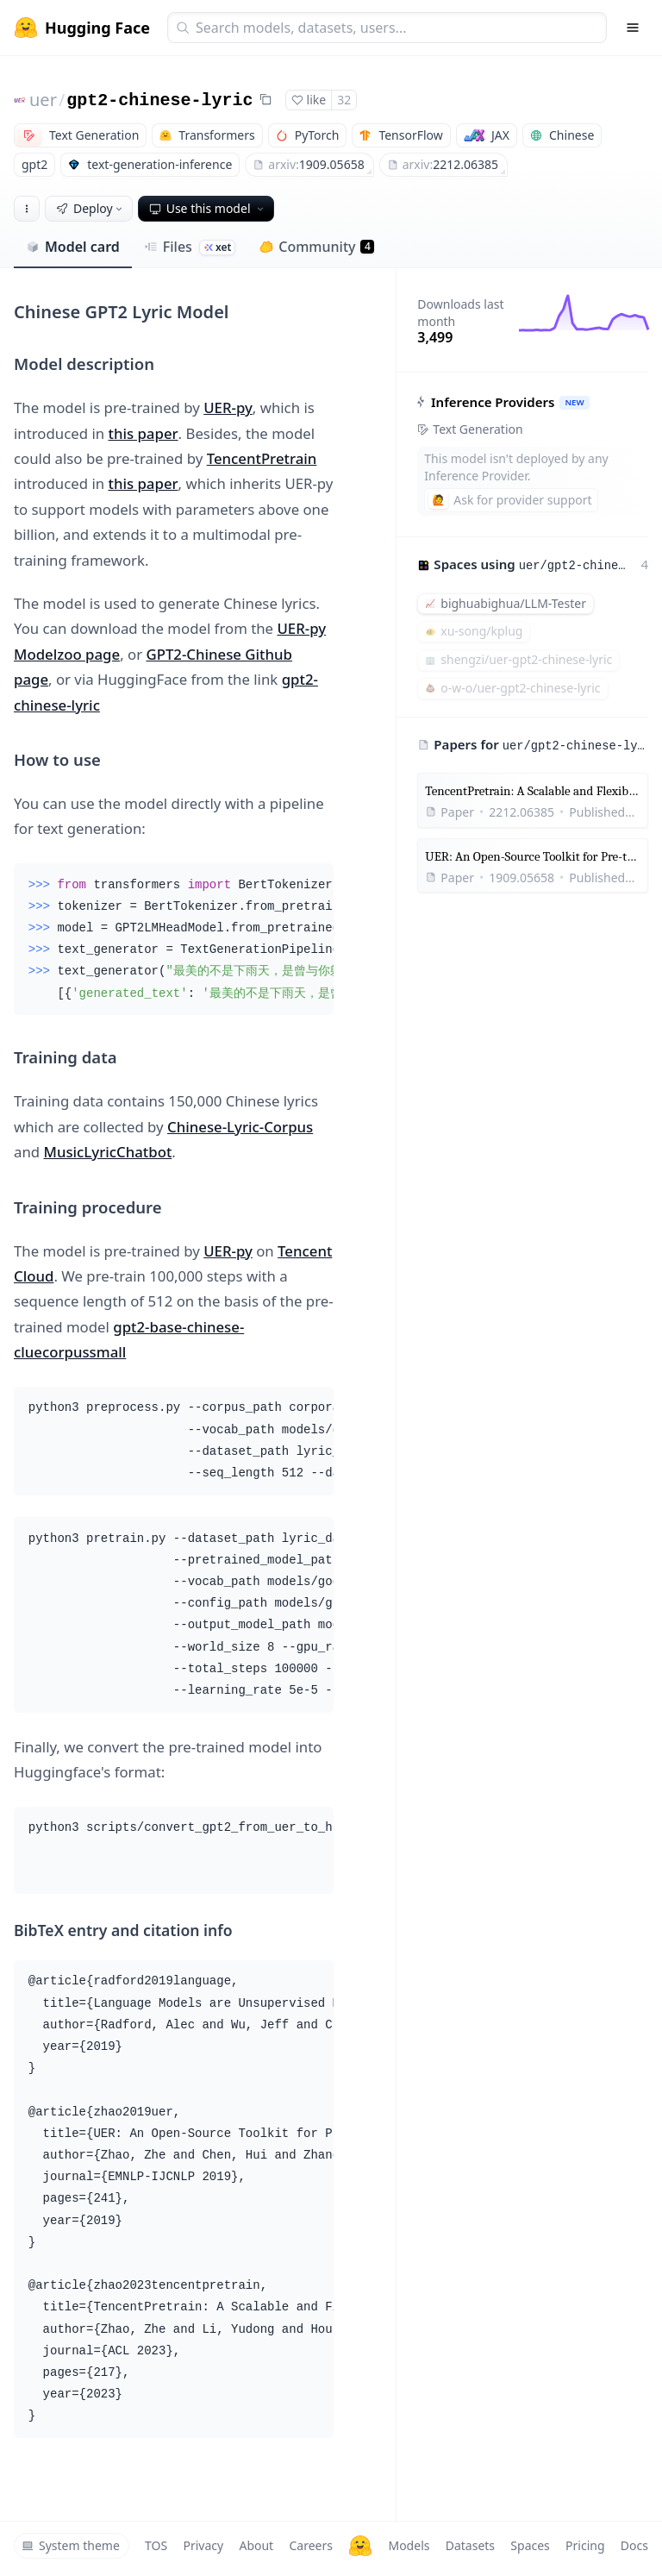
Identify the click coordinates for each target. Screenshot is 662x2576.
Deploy (90, 208)
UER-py (228, 407)
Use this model (207, 208)
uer (43, 99)
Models (408, 2545)
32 (344, 99)
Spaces (529, 2545)
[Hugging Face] (360, 2546)
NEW (574, 402)
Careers (310, 2545)
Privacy (203, 2545)
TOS (156, 2545)
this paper (143, 433)
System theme (71, 2545)
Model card (73, 246)
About (256, 2545)
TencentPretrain (262, 458)
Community (316, 246)
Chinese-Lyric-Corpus (240, 1127)
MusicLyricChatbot (107, 1152)
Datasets (470, 2545)
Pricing (584, 2545)
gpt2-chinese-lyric (159, 100)
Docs (634, 2545)
